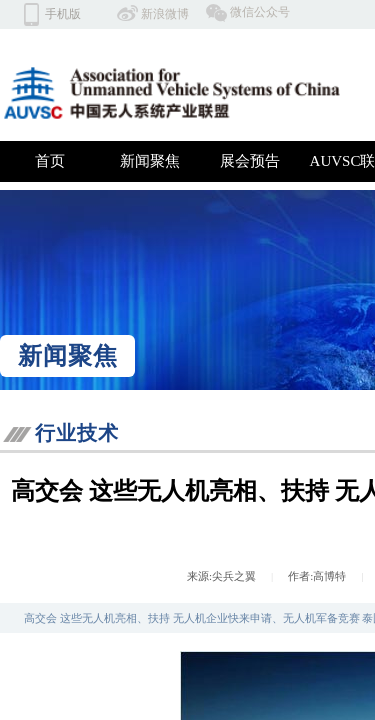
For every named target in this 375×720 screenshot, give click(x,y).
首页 (50, 161)
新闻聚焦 (150, 161)
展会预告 (250, 161)
